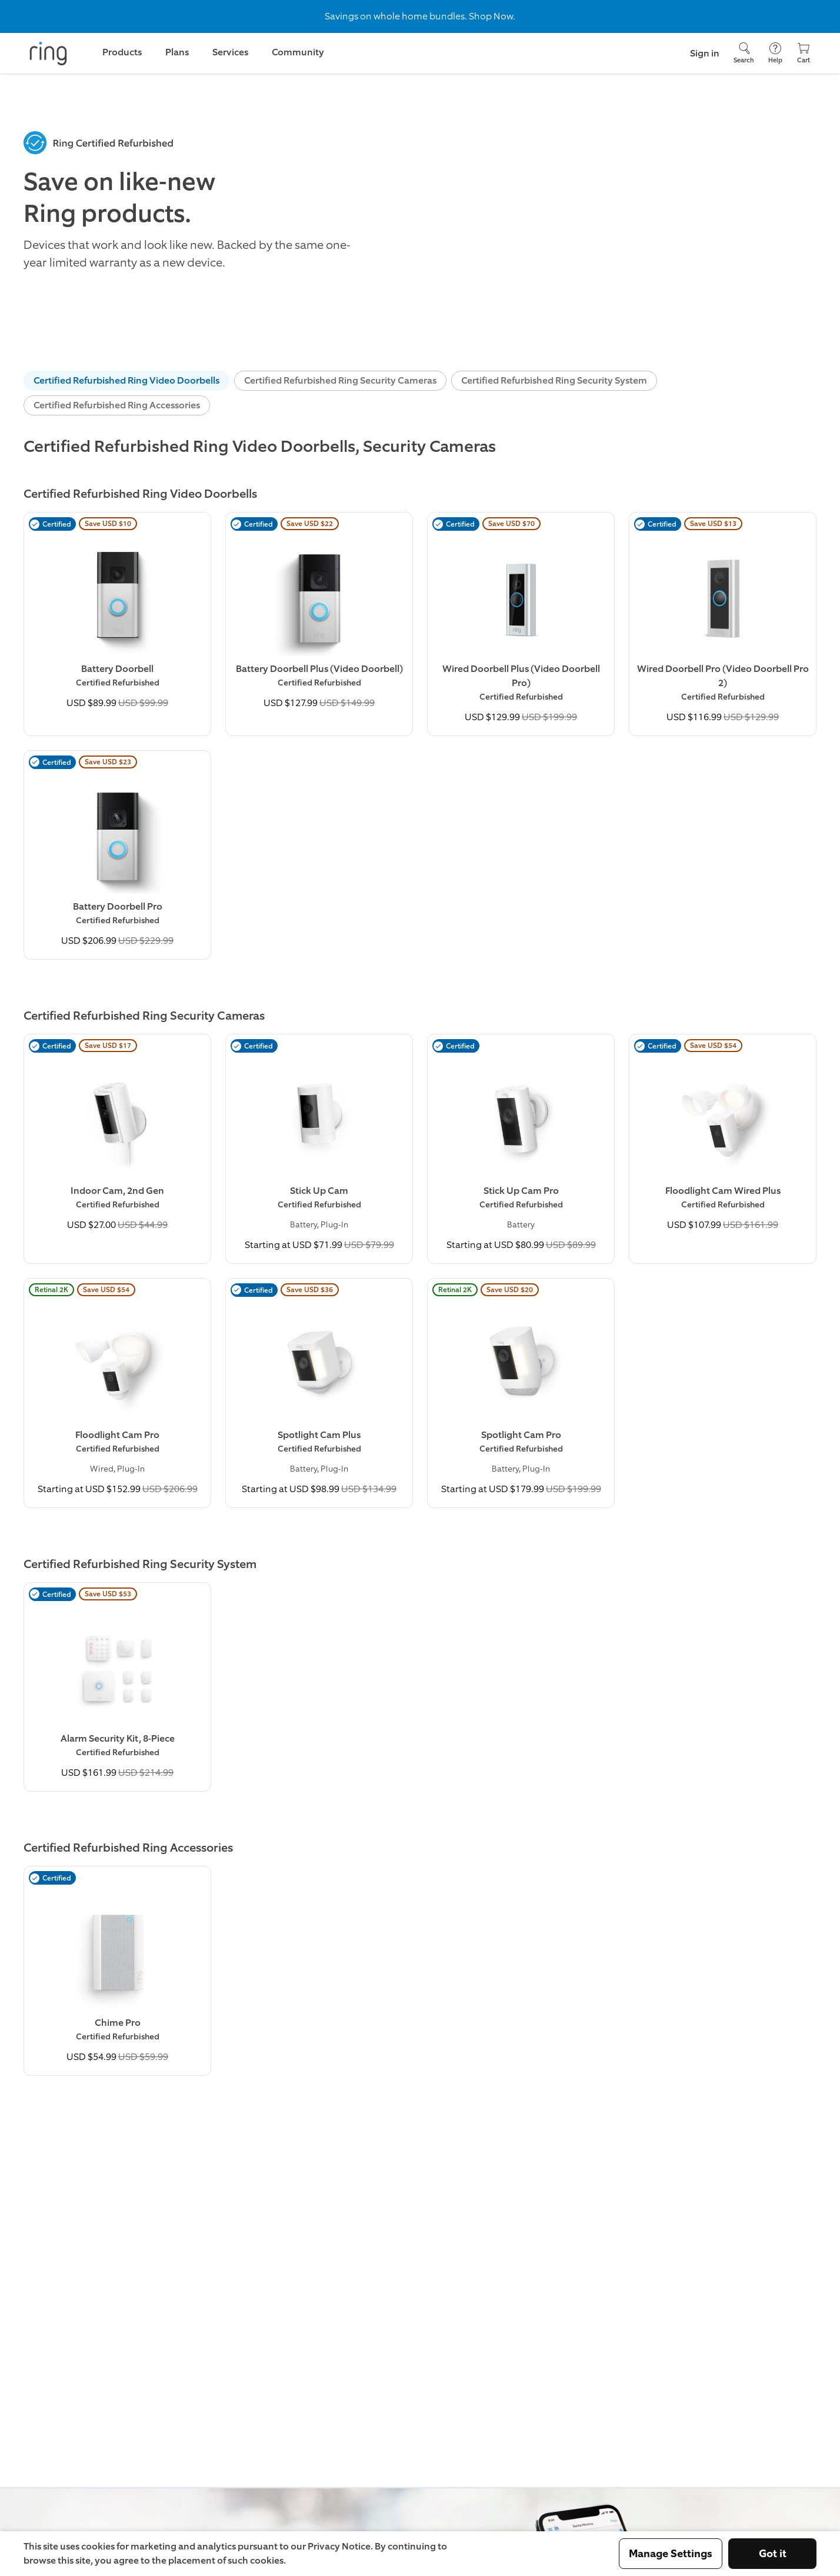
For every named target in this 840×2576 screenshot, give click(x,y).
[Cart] (803, 53)
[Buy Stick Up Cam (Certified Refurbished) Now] (319, 1149)
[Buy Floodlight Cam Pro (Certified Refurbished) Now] (117, 1393)
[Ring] (48, 53)
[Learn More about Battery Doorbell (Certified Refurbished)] (117, 617)
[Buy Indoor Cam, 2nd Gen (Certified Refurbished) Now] (117, 1139)
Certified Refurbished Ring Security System (554, 380)
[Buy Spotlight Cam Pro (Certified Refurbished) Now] (520, 1393)
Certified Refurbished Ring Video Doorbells (126, 380)
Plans (177, 52)
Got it (772, 2554)
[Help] (775, 53)
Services (230, 52)
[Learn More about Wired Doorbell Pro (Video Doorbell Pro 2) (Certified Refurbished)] (722, 624)
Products (122, 52)
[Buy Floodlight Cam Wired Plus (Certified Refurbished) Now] (722, 1139)
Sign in (704, 53)
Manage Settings (670, 2554)
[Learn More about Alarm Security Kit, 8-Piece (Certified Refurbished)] (117, 1687)
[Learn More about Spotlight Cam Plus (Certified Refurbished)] (319, 1393)
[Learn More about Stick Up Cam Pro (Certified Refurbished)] (520, 1149)
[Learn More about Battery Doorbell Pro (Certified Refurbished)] (117, 855)
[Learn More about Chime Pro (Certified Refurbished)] (117, 1971)
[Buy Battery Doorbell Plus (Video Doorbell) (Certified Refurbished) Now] (319, 617)
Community (298, 52)
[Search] (744, 53)
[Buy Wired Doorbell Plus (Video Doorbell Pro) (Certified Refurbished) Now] (520, 624)
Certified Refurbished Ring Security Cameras (340, 380)
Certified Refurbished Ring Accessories (117, 405)
